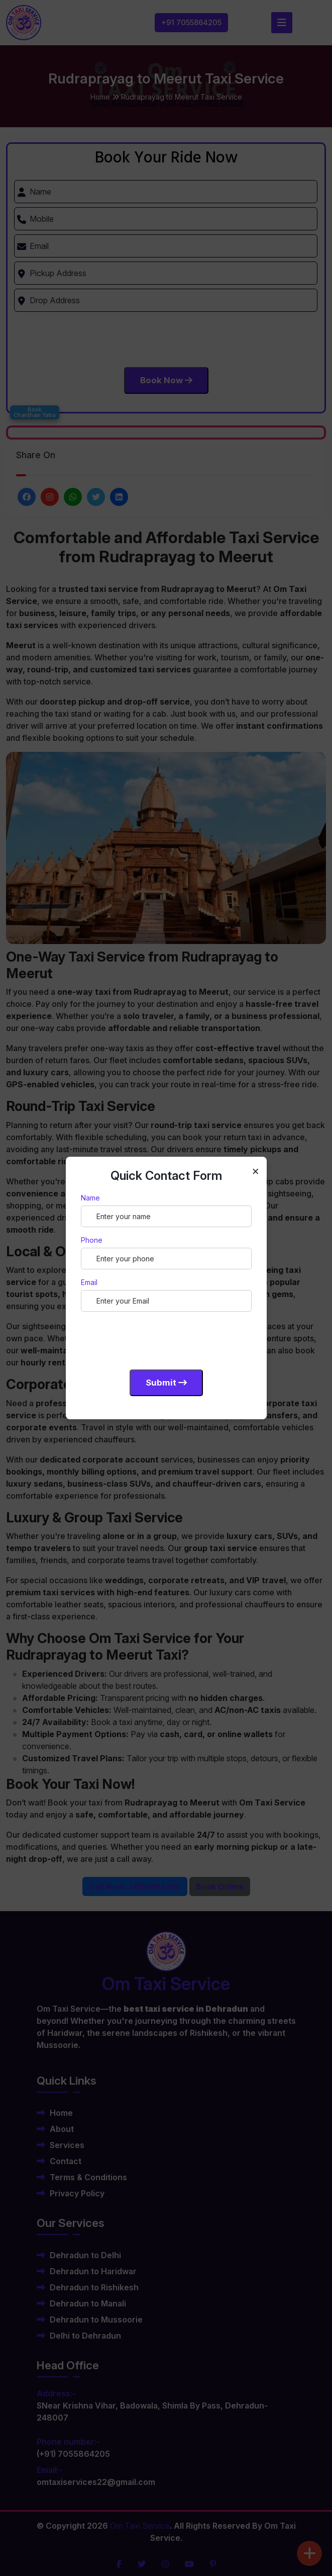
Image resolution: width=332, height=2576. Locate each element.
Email (89, 1282)
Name (90, 1197)
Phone (91, 1240)
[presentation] (157, 1338)
